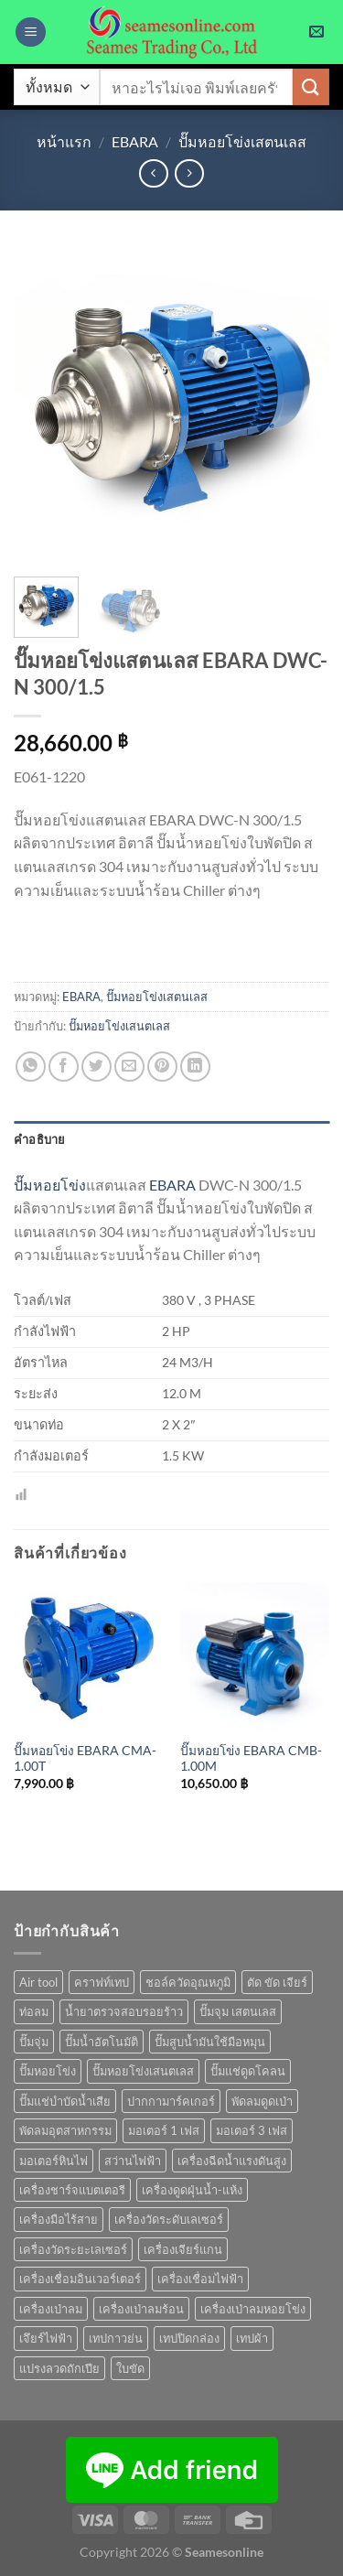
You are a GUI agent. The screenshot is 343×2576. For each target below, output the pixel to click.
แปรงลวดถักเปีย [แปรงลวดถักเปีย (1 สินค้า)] (59, 2368)
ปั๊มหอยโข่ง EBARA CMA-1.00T (85, 1758)
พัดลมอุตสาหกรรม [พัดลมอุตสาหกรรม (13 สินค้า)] (65, 2130)
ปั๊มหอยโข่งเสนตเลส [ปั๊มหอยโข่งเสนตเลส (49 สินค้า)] (143, 2071)
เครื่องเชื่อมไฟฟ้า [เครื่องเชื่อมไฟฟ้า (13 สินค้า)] (200, 2278)
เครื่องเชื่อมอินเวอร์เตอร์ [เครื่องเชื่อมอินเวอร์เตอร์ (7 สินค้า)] (80, 2278)
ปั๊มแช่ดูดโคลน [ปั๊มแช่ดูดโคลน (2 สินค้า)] (247, 2071)
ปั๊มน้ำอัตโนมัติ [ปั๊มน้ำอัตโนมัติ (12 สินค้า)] (101, 2041)
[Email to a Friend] (129, 1066)
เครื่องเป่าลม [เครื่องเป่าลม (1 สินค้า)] (50, 2308)
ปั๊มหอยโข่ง (50, 1184)
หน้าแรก (64, 141)
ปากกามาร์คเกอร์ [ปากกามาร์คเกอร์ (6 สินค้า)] (171, 2101)
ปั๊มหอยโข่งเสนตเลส (119, 1026)
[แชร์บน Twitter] (96, 1066)
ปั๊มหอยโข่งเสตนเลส (242, 141)
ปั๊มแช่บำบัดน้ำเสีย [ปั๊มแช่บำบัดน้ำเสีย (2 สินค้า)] (65, 2101)
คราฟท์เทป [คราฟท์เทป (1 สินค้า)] (101, 1982)
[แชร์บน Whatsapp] (31, 1066)
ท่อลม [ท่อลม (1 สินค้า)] (33, 2011)
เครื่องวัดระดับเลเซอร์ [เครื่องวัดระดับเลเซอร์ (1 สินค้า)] (168, 2219)
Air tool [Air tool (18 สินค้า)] (38, 1982)
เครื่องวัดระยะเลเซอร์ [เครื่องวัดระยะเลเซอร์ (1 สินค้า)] (73, 2249)
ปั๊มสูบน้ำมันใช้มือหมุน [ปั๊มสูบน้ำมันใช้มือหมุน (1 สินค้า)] (210, 2041)
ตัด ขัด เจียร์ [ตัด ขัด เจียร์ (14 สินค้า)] (277, 1982)
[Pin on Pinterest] (162, 1066)
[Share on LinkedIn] (195, 1066)
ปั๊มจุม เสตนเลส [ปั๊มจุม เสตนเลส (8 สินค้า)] (237, 2011)
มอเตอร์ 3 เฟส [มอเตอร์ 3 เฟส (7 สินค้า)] (251, 2130)
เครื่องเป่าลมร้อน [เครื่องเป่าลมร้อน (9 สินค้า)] (141, 2308)
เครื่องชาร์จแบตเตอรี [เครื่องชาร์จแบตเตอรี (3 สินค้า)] (72, 2190)
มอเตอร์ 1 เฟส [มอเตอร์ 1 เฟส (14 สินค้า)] (163, 2130)
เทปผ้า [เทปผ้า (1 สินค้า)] (252, 2338)
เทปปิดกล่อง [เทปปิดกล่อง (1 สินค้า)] (189, 2338)
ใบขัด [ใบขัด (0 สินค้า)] (130, 2368)
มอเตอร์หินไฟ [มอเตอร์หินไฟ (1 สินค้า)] (53, 2160)
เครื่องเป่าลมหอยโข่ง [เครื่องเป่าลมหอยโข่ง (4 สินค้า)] (252, 2308)
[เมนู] (31, 32)
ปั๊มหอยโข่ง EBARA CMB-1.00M (251, 1758)
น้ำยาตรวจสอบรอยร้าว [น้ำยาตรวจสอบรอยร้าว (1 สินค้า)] (124, 2011)
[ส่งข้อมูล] (311, 86)
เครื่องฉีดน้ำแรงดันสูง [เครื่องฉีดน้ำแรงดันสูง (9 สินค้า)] (231, 2160)
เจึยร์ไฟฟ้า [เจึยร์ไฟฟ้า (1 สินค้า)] (45, 2338)
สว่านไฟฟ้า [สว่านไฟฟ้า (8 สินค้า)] (132, 2160)
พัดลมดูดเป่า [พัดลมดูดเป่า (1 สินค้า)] (262, 2101)
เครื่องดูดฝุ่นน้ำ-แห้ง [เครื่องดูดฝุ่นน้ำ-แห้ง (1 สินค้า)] (192, 2190)
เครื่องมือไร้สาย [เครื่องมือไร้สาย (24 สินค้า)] (58, 2219)
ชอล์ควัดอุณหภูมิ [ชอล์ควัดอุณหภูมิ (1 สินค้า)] (187, 1982)
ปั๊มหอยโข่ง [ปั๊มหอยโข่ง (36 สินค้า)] (47, 2071)
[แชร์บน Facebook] (63, 1066)
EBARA (135, 141)
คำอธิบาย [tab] (40, 1139)
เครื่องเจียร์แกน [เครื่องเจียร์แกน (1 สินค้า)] (183, 2249)
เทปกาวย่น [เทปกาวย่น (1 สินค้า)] (116, 2338)
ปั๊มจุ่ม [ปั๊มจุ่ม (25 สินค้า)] (33, 2041)
